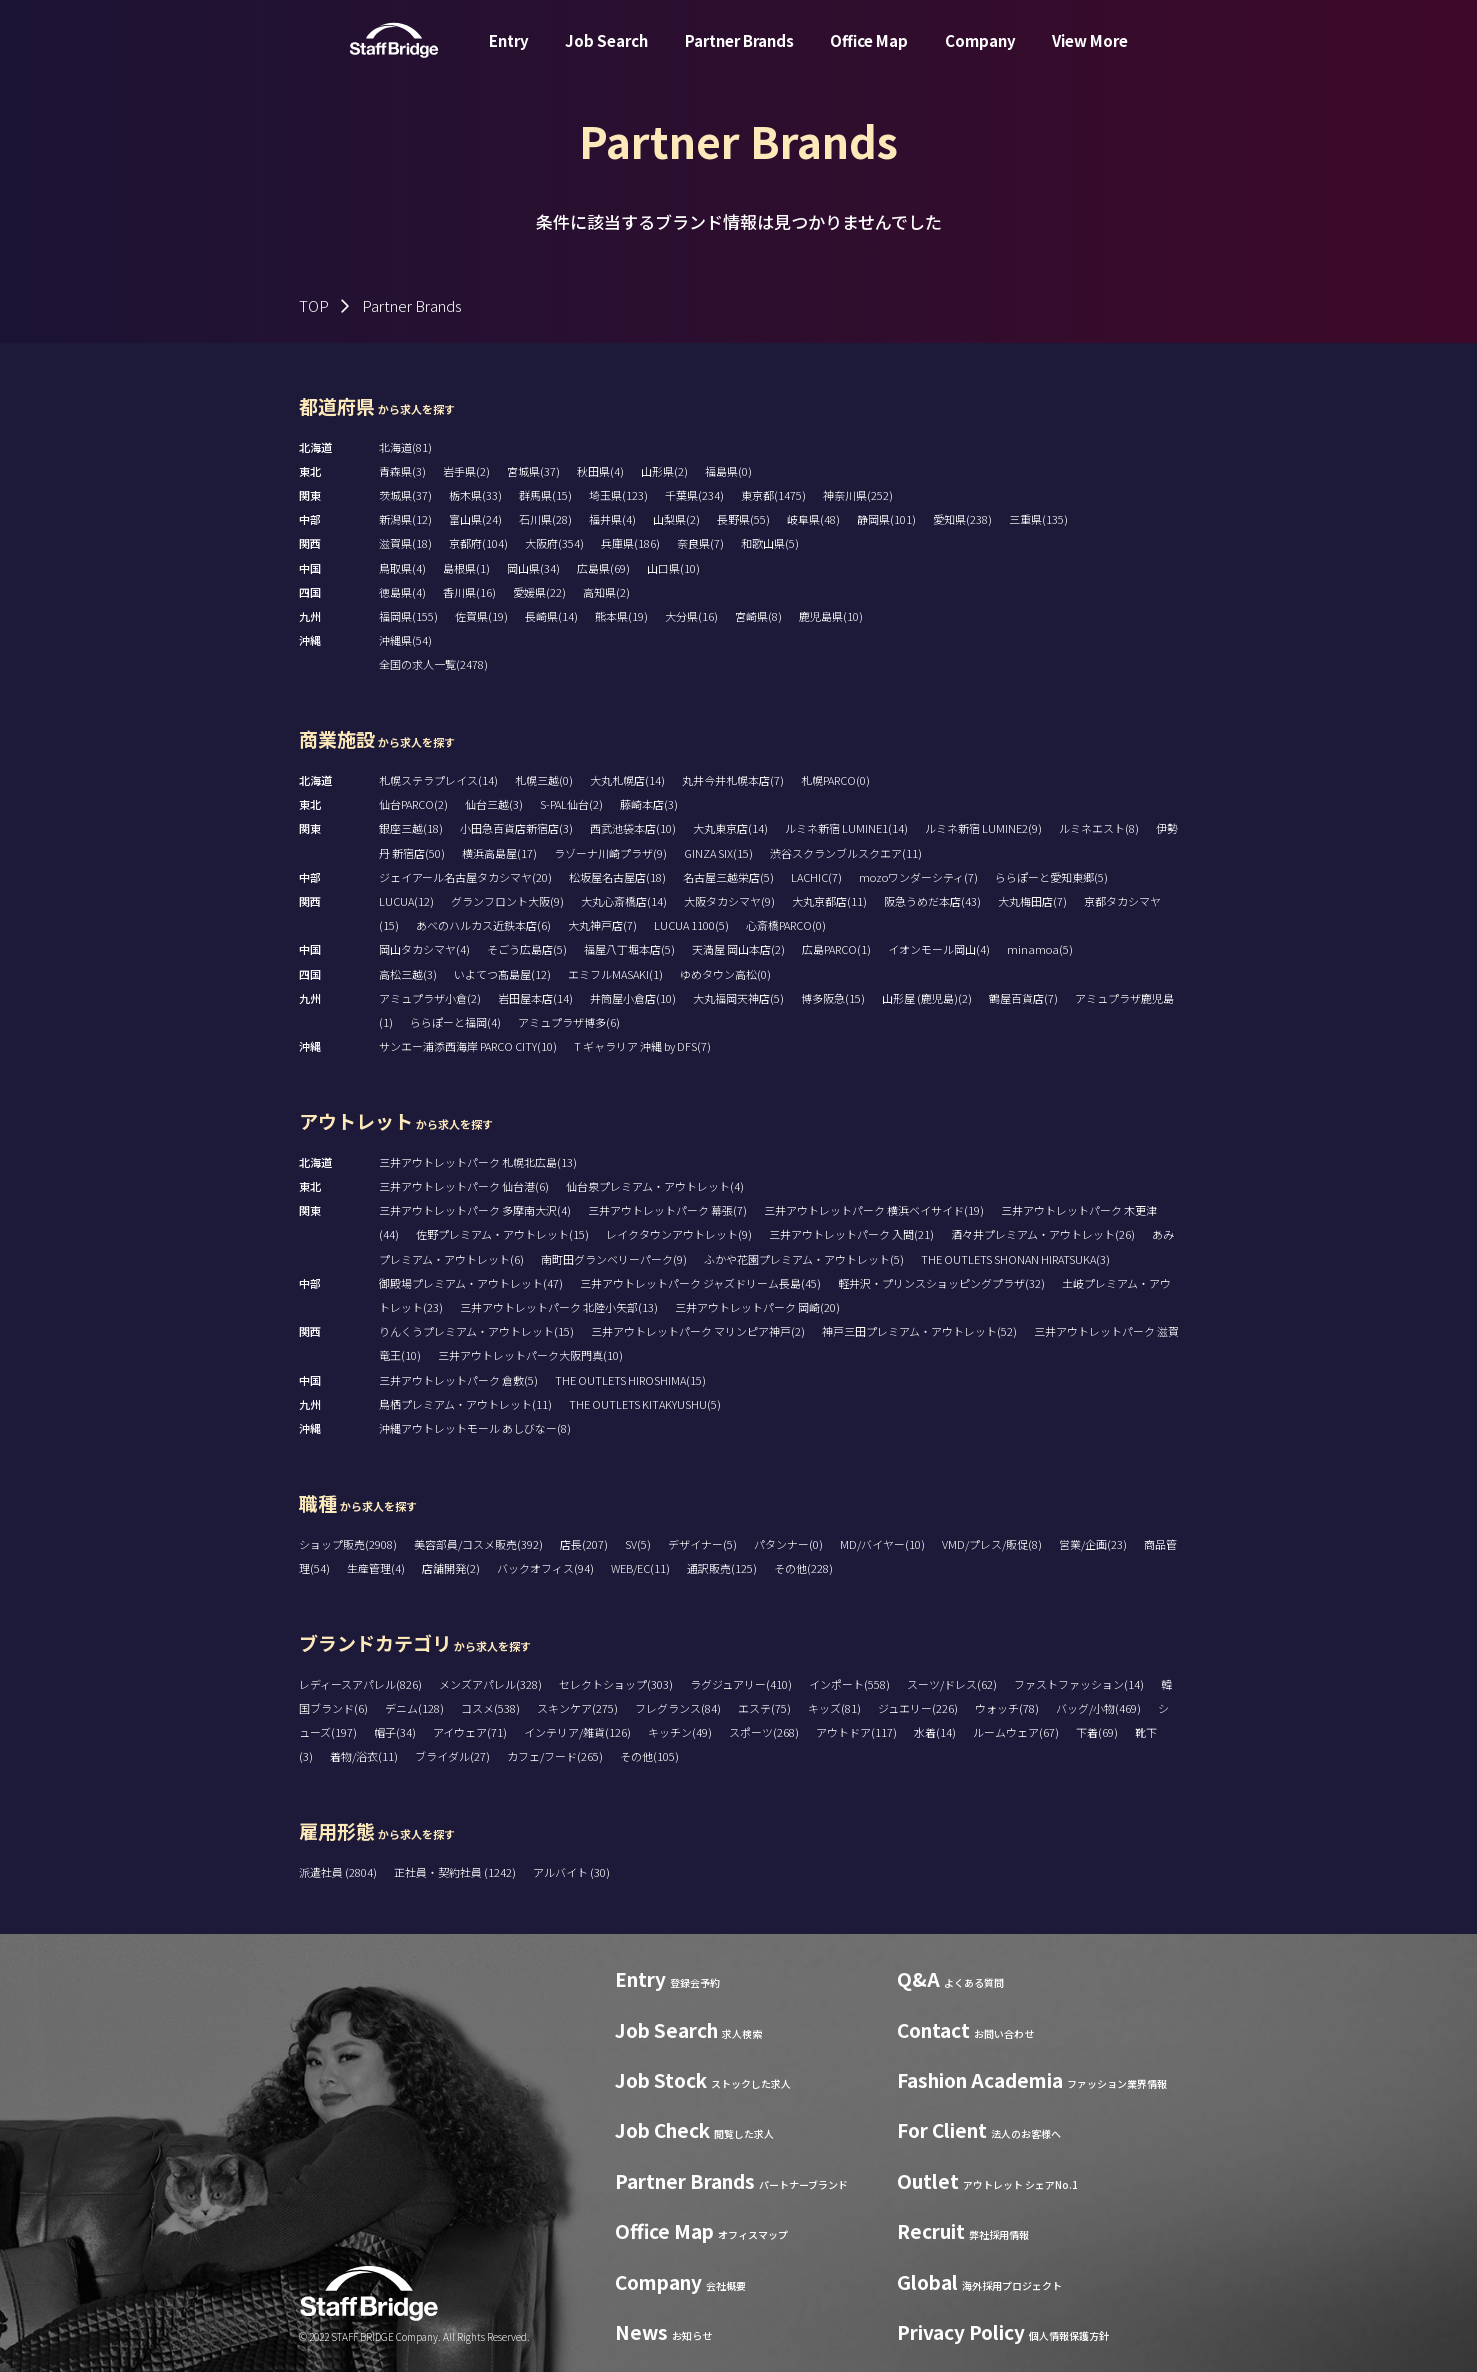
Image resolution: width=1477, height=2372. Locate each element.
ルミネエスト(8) (1099, 828)
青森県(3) (402, 471)
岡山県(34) (533, 568)
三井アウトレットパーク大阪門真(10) (530, 1355)
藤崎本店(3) (649, 804)
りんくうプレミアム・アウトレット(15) (476, 1331)
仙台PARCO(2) (413, 804)
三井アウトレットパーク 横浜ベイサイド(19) (874, 1210)
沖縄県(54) (405, 640)
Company (980, 53)
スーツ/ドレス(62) (952, 1684)
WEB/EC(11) (640, 1568)
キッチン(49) (680, 1732)
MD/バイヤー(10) (882, 1544)
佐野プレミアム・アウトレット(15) (502, 1234)
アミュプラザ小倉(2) (430, 998)
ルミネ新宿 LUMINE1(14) (846, 828)
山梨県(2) (676, 519)
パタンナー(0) (788, 1544)
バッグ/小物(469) (1098, 1708)
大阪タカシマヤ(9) (729, 901)
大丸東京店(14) (730, 828)
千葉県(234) (694, 495)
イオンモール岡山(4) (939, 949)
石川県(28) (545, 519)
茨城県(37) (405, 495)
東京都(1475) (773, 495)
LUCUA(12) (406, 901)
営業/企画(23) (1093, 1544)
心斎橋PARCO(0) (786, 925)
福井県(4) (612, 519)
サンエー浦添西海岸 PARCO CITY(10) (468, 1046)
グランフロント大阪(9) (507, 901)
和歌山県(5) (770, 543)
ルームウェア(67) (1016, 1732)
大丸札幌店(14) (627, 780)
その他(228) (803, 1568)
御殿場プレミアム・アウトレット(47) (471, 1283)
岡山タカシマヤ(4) (424, 949)
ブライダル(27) (452, 1756)
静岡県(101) (886, 519)
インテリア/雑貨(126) (577, 1732)
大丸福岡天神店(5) (738, 998)
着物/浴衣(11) (364, 1756)
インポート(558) (849, 1684)
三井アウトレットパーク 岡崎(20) (757, 1307)
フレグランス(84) (678, 1708)
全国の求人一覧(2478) (433, 664)
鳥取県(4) (402, 568)
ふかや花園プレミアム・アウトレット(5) (804, 1259)
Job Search (606, 53)
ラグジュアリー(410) (741, 1684)
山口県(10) (673, 568)
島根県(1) (466, 568)
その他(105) (649, 1756)
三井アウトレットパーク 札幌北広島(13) (478, 1162)
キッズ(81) (834, 1708)
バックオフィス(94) (545, 1568)
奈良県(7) (700, 543)
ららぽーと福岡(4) (455, 1022)
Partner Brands (739, 53)
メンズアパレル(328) (490, 1684)
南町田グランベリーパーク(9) (614, 1259)
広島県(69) (603, 568)
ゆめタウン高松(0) (725, 974)
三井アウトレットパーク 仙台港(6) (464, 1186)
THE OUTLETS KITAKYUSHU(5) (645, 1404)
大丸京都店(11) (829, 901)
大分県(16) (691, 616)
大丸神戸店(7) (602, 925)
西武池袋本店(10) (633, 828)
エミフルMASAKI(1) (615, 974)
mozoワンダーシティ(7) (918, 877)
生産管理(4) (376, 1568)
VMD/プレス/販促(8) (992, 1544)
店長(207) (584, 1544)
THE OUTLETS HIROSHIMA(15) (630, 1380)
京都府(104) (478, 543)
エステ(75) (764, 1708)
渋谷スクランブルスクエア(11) (846, 853)
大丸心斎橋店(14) (624, 901)
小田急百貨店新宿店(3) (516, 828)
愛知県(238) (962, 519)
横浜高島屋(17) (499, 853)
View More (1090, 53)
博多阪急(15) (833, 998)
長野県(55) (743, 519)
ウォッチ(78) (1007, 1708)
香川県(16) (469, 592)
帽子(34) (395, 1732)
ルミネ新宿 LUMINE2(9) (983, 828)
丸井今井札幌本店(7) (733, 780)
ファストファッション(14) (1079, 1684)
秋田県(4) (600, 471)
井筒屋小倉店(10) (633, 998)
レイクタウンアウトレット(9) (679, 1234)
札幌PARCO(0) (835, 780)
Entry (509, 53)
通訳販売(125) (722, 1568)
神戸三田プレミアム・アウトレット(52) (919, 1331)
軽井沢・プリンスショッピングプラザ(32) (941, 1283)
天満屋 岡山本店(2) (738, 949)
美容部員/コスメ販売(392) (478, 1544)
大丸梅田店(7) (1032, 901)
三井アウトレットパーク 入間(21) (851, 1234)
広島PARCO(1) (836, 949)
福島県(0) (728, 471)
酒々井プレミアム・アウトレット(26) (1043, 1234)
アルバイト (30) (571, 1872)
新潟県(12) (405, 519)
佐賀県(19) (481, 616)
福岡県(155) (408, 616)
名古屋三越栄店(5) (728, 877)
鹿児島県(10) (831, 616)
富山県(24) (475, 519)
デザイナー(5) (702, 1544)
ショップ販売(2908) (348, 1544)
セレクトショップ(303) (616, 1684)
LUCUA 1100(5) (691, 925)
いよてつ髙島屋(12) (502, 974)
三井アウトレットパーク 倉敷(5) (458, 1380)
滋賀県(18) (405, 543)
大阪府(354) (554, 543)
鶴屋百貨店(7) (1023, 998)
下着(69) (1097, 1732)
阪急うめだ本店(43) (932, 901)
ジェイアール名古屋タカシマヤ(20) (465, 877)
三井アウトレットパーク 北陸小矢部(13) (559, 1307)
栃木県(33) (475, 495)
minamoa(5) (1040, 949)
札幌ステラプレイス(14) (438, 780)
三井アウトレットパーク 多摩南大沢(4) (475, 1210)
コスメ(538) (490, 1708)
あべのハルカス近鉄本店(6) (483, 925)
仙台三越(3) (494, 804)
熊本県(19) (621, 616)
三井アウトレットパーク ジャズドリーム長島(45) (700, 1283)
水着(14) (935, 1732)
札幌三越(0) (544, 780)
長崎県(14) (551, 616)
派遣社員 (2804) (339, 1872)
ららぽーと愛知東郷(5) (1051, 877)
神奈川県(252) (858, 495)
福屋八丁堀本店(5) (629, 949)
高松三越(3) (408, 974)
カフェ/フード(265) (555, 1756)
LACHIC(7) (816, 877)
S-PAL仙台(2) (571, 804)
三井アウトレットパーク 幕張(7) (667, 1210)
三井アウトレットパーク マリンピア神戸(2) (698, 1331)
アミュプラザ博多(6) (569, 1022)
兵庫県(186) (630, 543)
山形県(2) (664, 471)
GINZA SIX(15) (718, 853)
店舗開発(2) (451, 1568)
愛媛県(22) (539, 592)
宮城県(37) (533, 471)
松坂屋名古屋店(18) (617, 877)
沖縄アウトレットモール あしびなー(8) (475, 1428)
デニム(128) (414, 1708)
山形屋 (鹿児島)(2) (927, 998)
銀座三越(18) (411, 828)
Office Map (869, 53)
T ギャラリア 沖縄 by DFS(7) (642, 1046)
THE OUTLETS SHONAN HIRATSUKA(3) (1015, 1259)
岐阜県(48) (813, 519)
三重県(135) (1038, 519)
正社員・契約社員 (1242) (456, 1872)
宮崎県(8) (758, 616)
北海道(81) (405, 447)
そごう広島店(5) (527, 949)
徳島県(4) (402, 592)
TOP (314, 305)
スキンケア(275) (577, 1708)
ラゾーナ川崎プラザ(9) (610, 853)
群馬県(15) (545, 495)
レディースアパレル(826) (360, 1684)
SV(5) (638, 1544)
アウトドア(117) (856, 1732)
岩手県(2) (466, 471)
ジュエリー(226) (918, 1708)
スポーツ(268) (764, 1732)
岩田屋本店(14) (535, 998)
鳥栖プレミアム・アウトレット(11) (465, 1404)
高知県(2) (606, 592)
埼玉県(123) (618, 495)
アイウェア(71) (470, 1732)
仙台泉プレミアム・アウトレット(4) (655, 1186)
